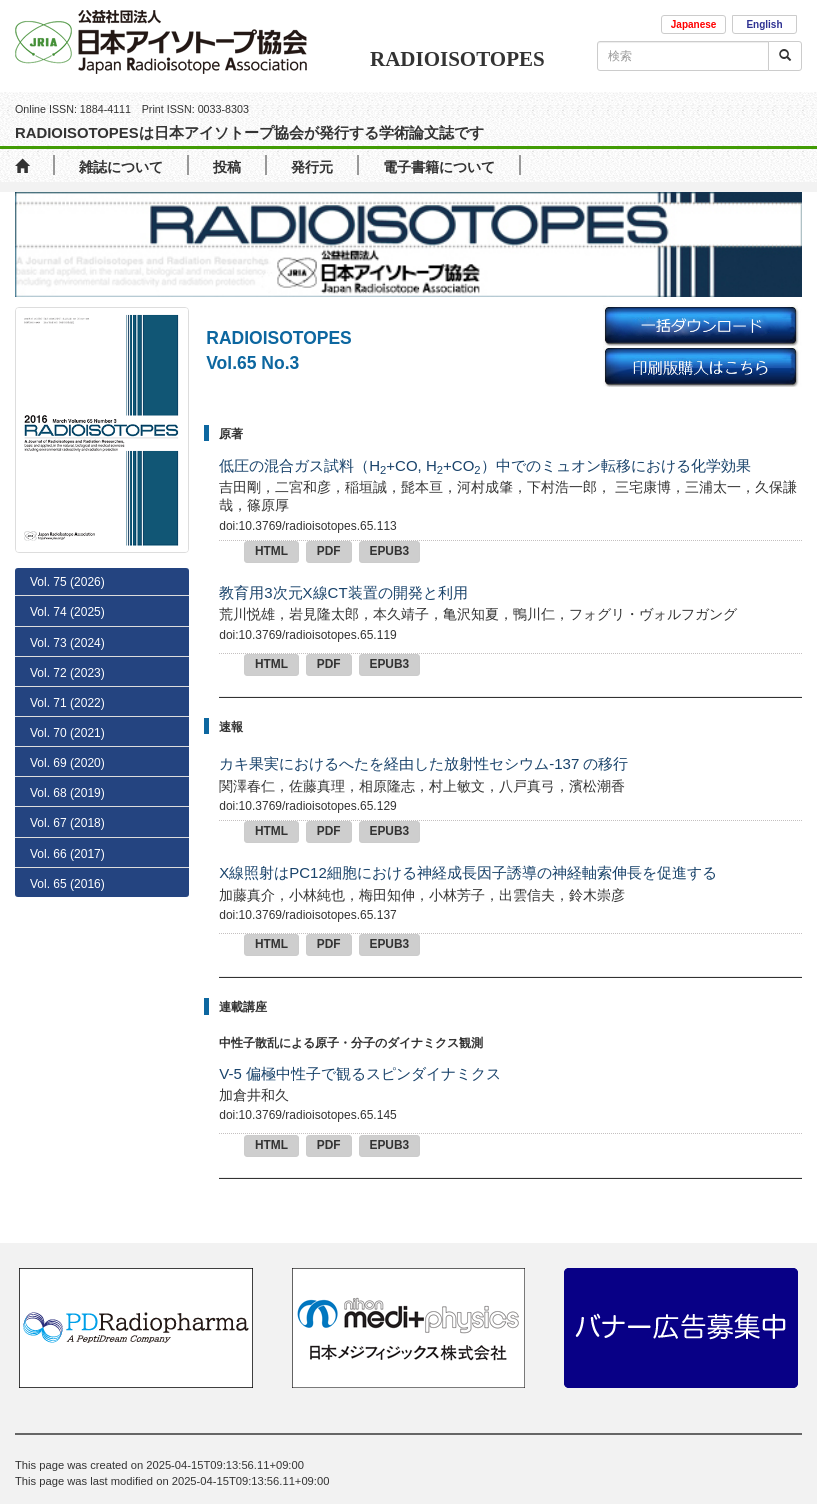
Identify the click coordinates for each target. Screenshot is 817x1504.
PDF (329, 551)
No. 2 (66, 1200)
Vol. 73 (67, 643)
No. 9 (70, 999)
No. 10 (73, 970)
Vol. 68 (67, 793)
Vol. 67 (67, 823)
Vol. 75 (67, 582)
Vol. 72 (67, 673)
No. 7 (70, 1056)
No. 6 (70, 1085)
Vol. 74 (67, 612)
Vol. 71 (67, 703)
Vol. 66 (67, 854)
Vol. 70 (67, 733)
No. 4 (70, 1142)
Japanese (694, 24)
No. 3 (70, 1171)
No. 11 (73, 942)
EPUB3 (390, 551)
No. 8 (70, 1028)
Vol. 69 (67, 763)
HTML (271, 551)
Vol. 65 (67, 884)
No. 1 (63, 1229)
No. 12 (73, 913)
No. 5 (70, 1114)
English (764, 24)
